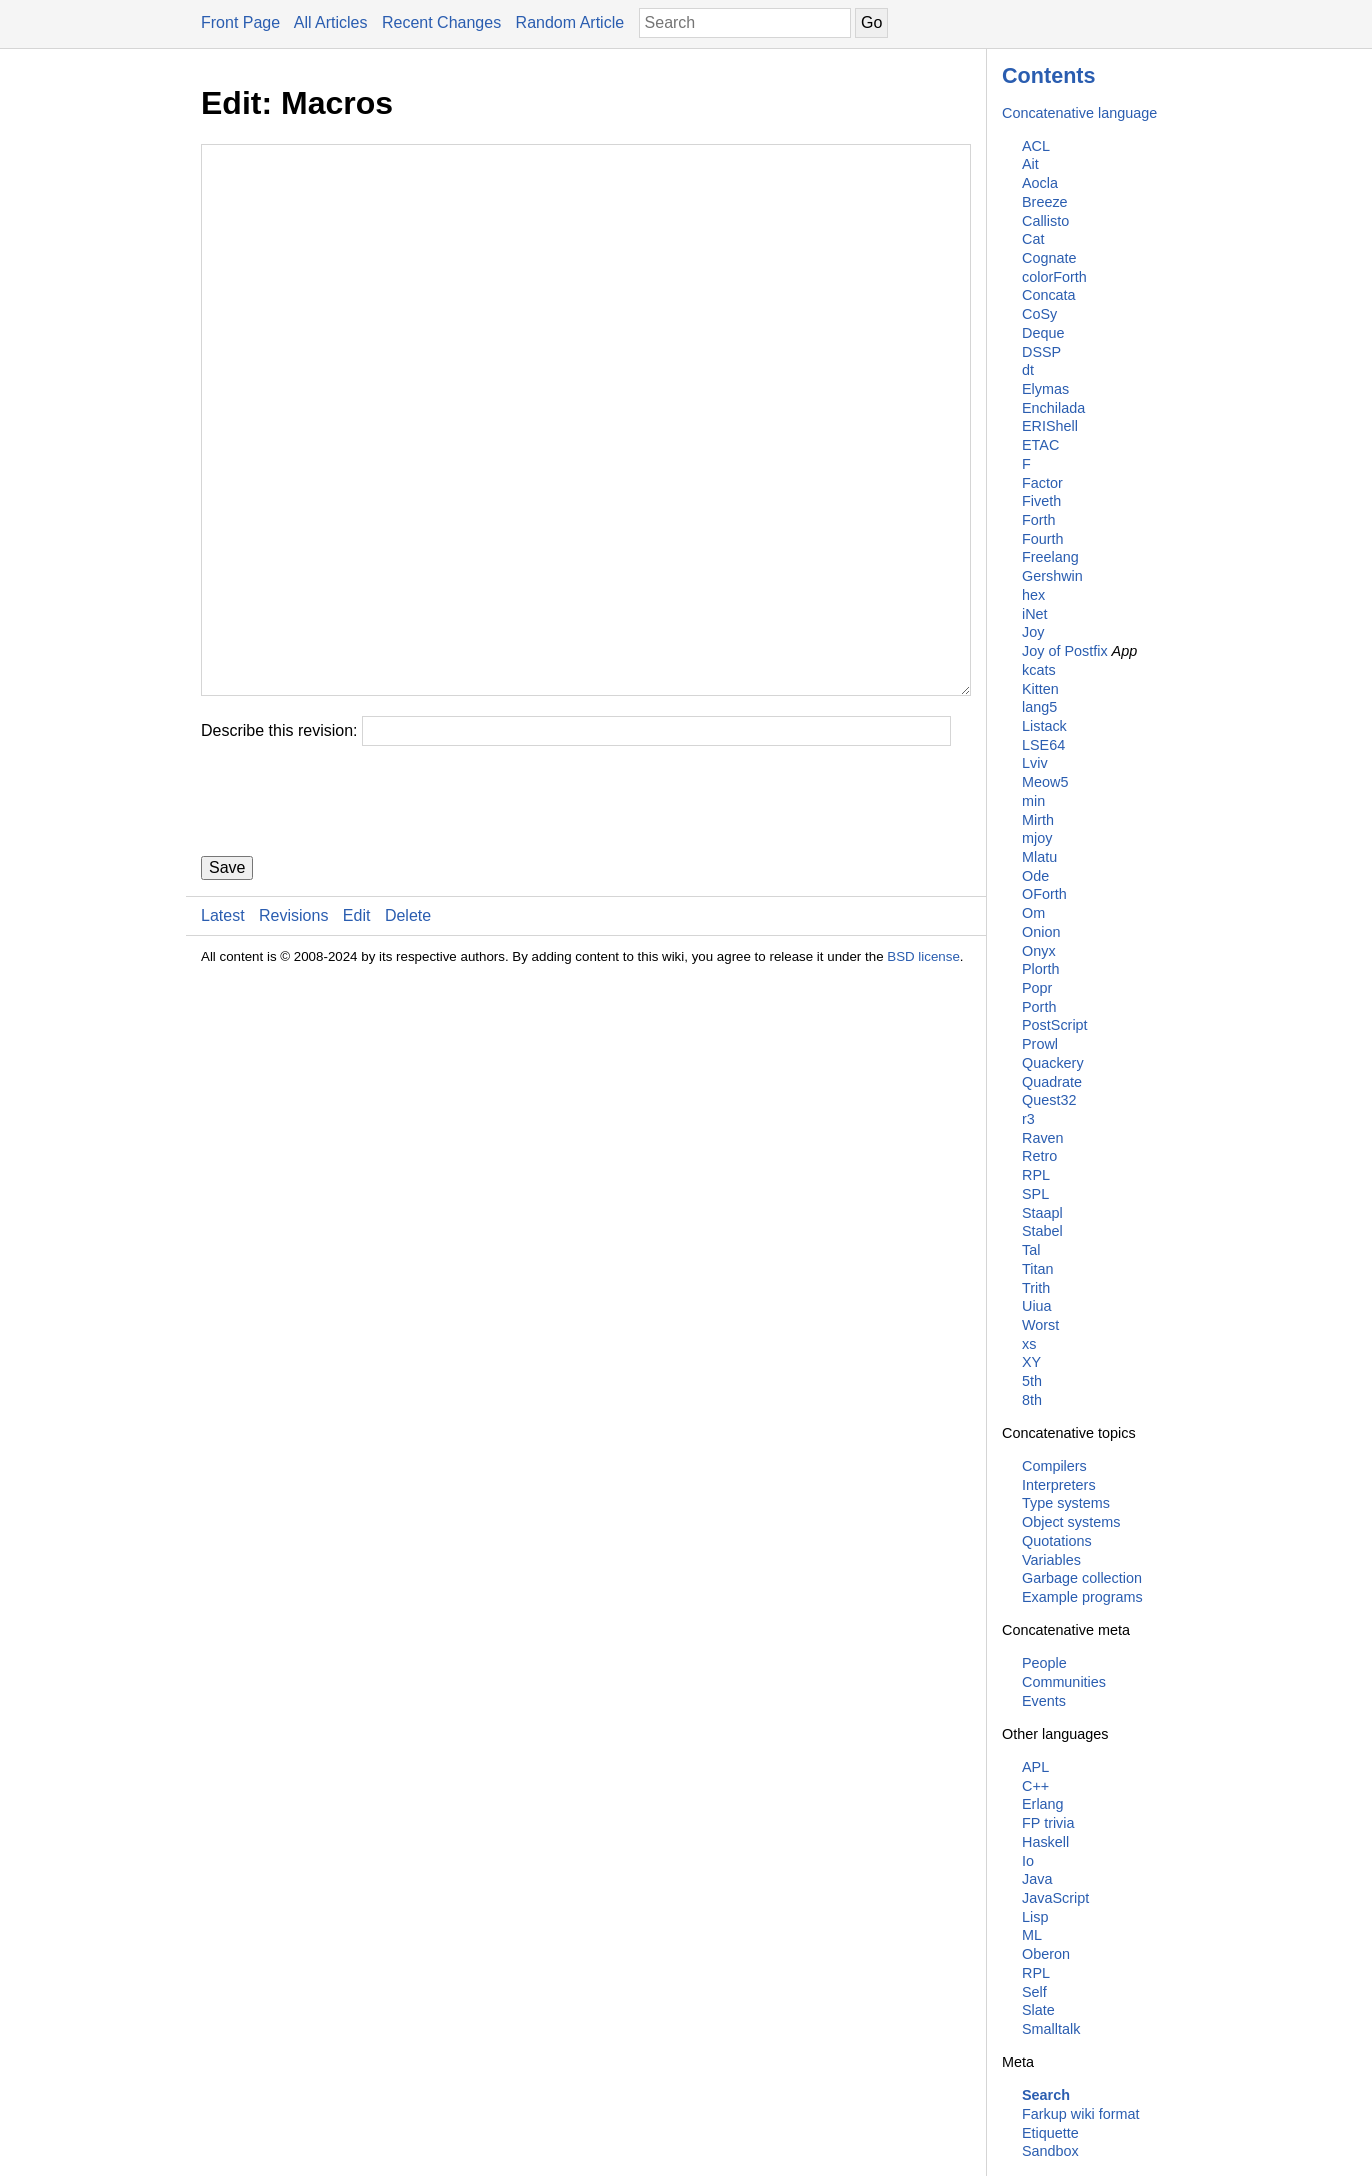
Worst (1040, 1325)
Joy (1033, 632)
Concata (1049, 295)
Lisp (1035, 1917)
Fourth (1043, 539)
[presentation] (353, 921)
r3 (1028, 1119)
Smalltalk (1051, 2029)
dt (1028, 370)
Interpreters (1059, 1485)
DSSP (1041, 352)
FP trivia (1048, 1823)
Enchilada (1053, 408)
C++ (1035, 1786)
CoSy (1039, 314)
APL (1035, 1767)
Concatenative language (1079, 113)
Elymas (1045, 389)
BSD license (923, 1076)
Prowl (1040, 1044)
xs (1029, 1344)
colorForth (1054, 277)
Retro (1039, 1156)
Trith (1036, 1288)
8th (1032, 1400)
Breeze (1045, 202)
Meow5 (1045, 782)
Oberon (1046, 1954)
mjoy (1037, 838)
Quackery (1053, 1063)
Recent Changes (441, 22)
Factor (1042, 483)
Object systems (1071, 1522)
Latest (223, 1035)
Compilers (1054, 1466)
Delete (408, 1035)
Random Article (570, 22)
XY (1031, 1362)
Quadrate (1052, 1082)
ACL (1036, 146)
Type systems (1066, 1503)
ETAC (1040, 445)
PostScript (1055, 1025)
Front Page (240, 22)
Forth (1039, 520)
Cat (1033, 239)
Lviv (1035, 763)
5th (1032, 1381)
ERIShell (1050, 426)
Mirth (1038, 820)
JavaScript (1055, 1898)
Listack (1044, 726)
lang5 (1039, 707)
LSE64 (1043, 745)
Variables (1051, 1560)
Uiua (1037, 1306)
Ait (1030, 164)
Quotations (1057, 1541)
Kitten (1040, 689)
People (1044, 1663)
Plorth (1041, 969)
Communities (1064, 1682)
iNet (1035, 614)
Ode (1035, 876)
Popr (1037, 988)
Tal (1031, 1250)
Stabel (1042, 1231)
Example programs (1082, 1597)
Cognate (1049, 258)
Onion (1041, 932)
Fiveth (1041, 501)
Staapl (1042, 1213)
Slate (1038, 2010)
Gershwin (1052, 576)
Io (1028, 1861)
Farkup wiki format (1081, 2114)
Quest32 (1049, 1100)
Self (1034, 1992)
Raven (1043, 1138)
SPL (1035, 1194)
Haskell (1045, 1842)
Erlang (1043, 1804)
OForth (1044, 894)
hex (1033, 595)
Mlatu (1039, 857)
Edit (357, 1035)
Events (1044, 1701)
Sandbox (1050, 2151)
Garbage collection (1082, 1578)
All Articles (331, 22)
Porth (1039, 1007)
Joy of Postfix (1065, 651)
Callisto (1045, 221)
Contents (1049, 75)
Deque (1043, 333)
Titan (1037, 1269)
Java (1037, 1879)
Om (1033, 913)
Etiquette (1050, 2133)
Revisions (293, 1035)
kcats (1039, 670)
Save (227, 987)
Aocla (1040, 183)
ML (1032, 1935)
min (1033, 801)
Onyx (1039, 951)
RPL (1036, 1175)
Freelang (1050, 557)
